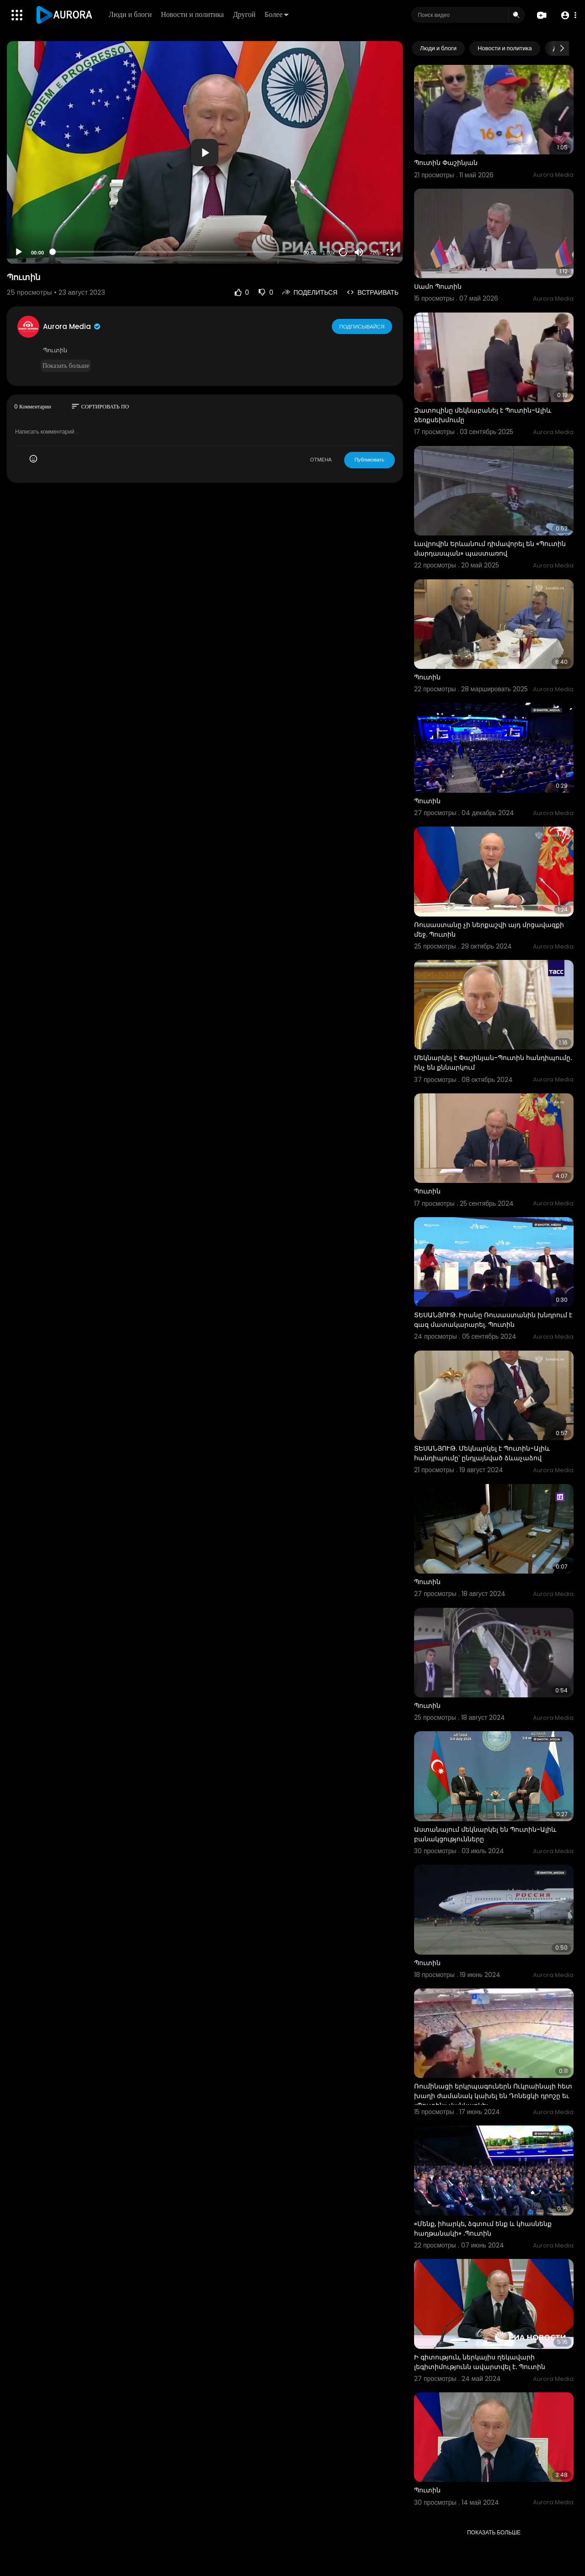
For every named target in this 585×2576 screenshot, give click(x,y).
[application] (205, 152)
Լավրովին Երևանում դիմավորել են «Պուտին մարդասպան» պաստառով (490, 548)
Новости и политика (192, 14)
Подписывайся (362, 326)
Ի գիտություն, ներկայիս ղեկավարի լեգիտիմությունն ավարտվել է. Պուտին (479, 2362)
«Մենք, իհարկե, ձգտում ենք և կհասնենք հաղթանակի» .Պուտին (483, 2228)
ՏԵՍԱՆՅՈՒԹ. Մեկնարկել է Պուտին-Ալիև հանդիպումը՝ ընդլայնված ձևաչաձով (482, 1453)
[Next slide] (561, 48)
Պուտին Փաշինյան (446, 162)
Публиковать (369, 459)
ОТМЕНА (321, 459)
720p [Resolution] (375, 252)
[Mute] (358, 252)
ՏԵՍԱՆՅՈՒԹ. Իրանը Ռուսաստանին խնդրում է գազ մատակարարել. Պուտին (493, 1319)
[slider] (174, 252)
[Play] (18, 252)
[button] (567, 15)
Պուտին (427, 677)
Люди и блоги (130, 14)
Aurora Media (72, 326)
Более (277, 14)
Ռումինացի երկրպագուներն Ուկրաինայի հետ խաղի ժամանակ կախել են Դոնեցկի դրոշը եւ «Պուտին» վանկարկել (493, 2096)
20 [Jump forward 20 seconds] (343, 252)
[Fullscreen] (389, 252)
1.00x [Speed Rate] (329, 252)
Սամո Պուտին (438, 286)
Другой (245, 14)
